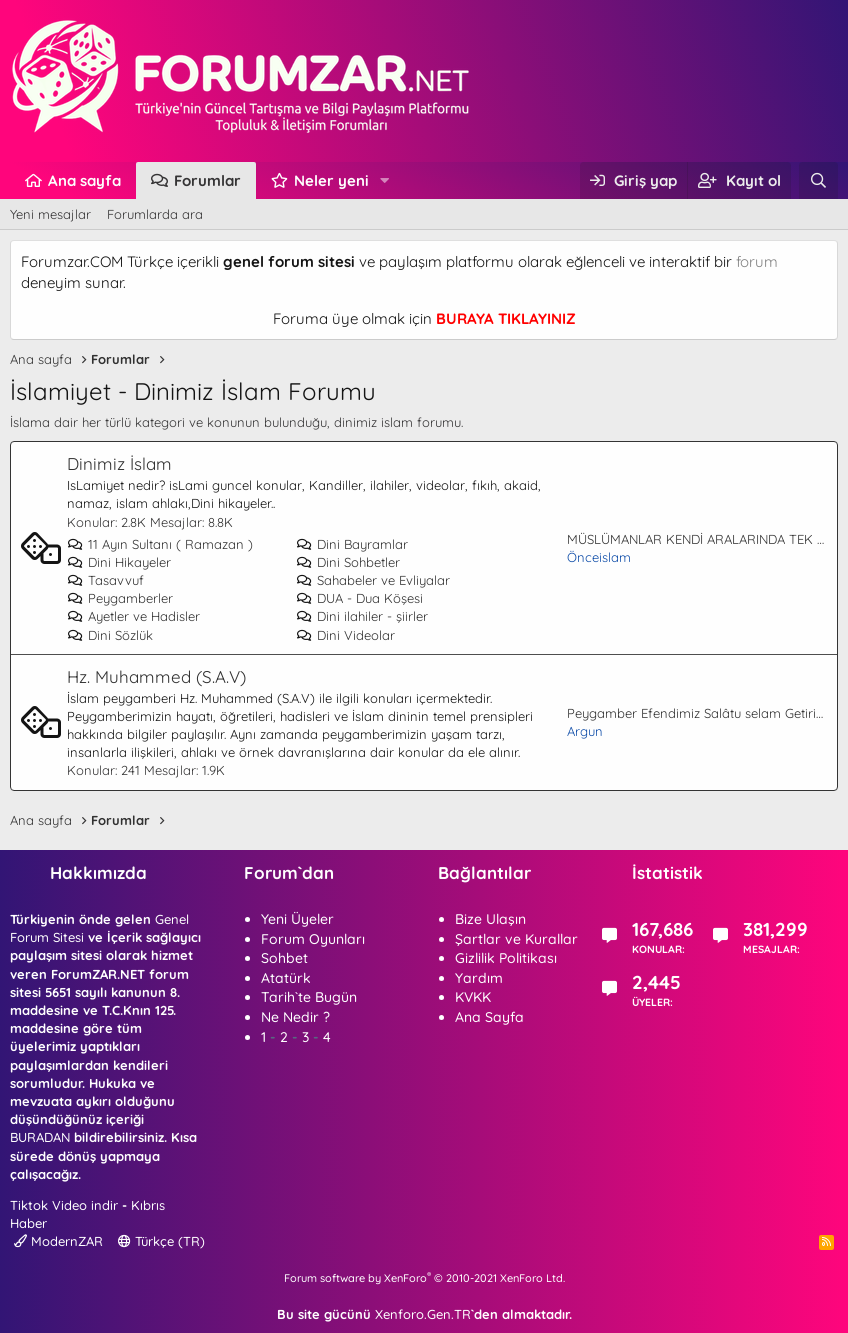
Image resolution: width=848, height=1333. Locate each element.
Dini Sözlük (110, 635)
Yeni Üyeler (297, 919)
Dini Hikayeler (119, 562)
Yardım (479, 978)
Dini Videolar (345, 635)
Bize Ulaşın (490, 919)
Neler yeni (331, 180)
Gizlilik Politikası (506, 958)
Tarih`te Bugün (309, 997)
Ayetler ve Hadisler (133, 616)
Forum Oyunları (313, 939)
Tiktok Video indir (64, 1205)
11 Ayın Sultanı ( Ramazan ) (160, 544)
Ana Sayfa (489, 1017)
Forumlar (207, 180)
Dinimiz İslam (119, 463)
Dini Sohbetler (348, 562)
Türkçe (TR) (161, 1241)
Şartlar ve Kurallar (516, 939)
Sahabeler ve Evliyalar (373, 580)
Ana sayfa (84, 180)
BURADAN (40, 1137)
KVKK (473, 997)
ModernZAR (58, 1241)
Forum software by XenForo (424, 1278)
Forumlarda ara (155, 214)
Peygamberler (120, 598)
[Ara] (818, 180)
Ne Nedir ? (295, 1017)
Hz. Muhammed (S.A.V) (156, 676)
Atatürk (286, 978)
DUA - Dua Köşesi (359, 598)
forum (757, 261)
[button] (385, 180)
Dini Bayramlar (352, 544)
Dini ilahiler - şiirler (362, 616)
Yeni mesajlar (50, 214)
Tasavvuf (105, 580)
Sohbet (284, 958)
